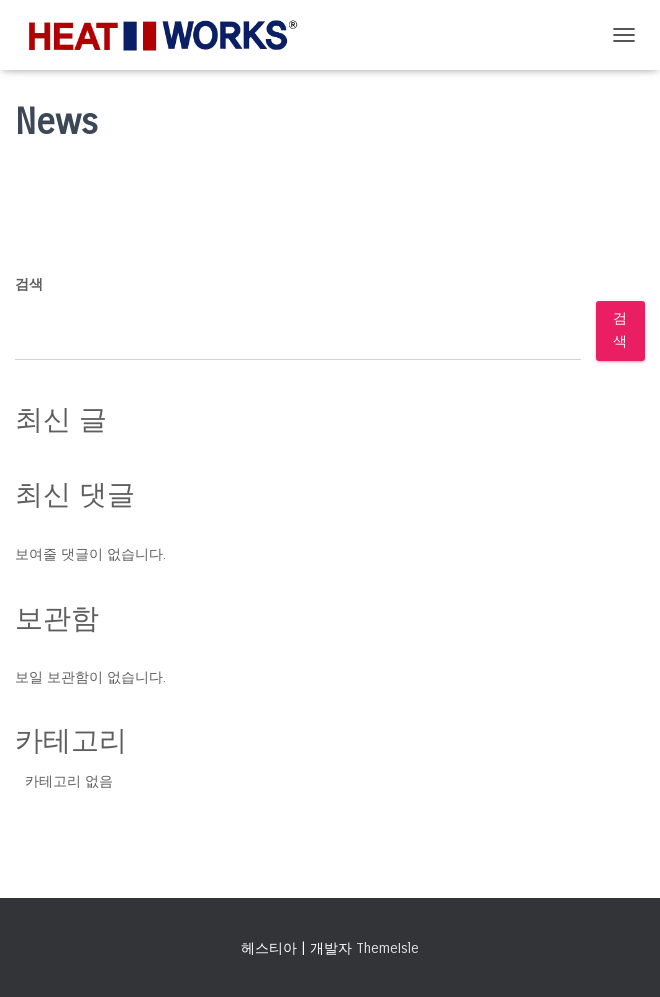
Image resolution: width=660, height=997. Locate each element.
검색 (29, 284)
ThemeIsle (387, 948)
